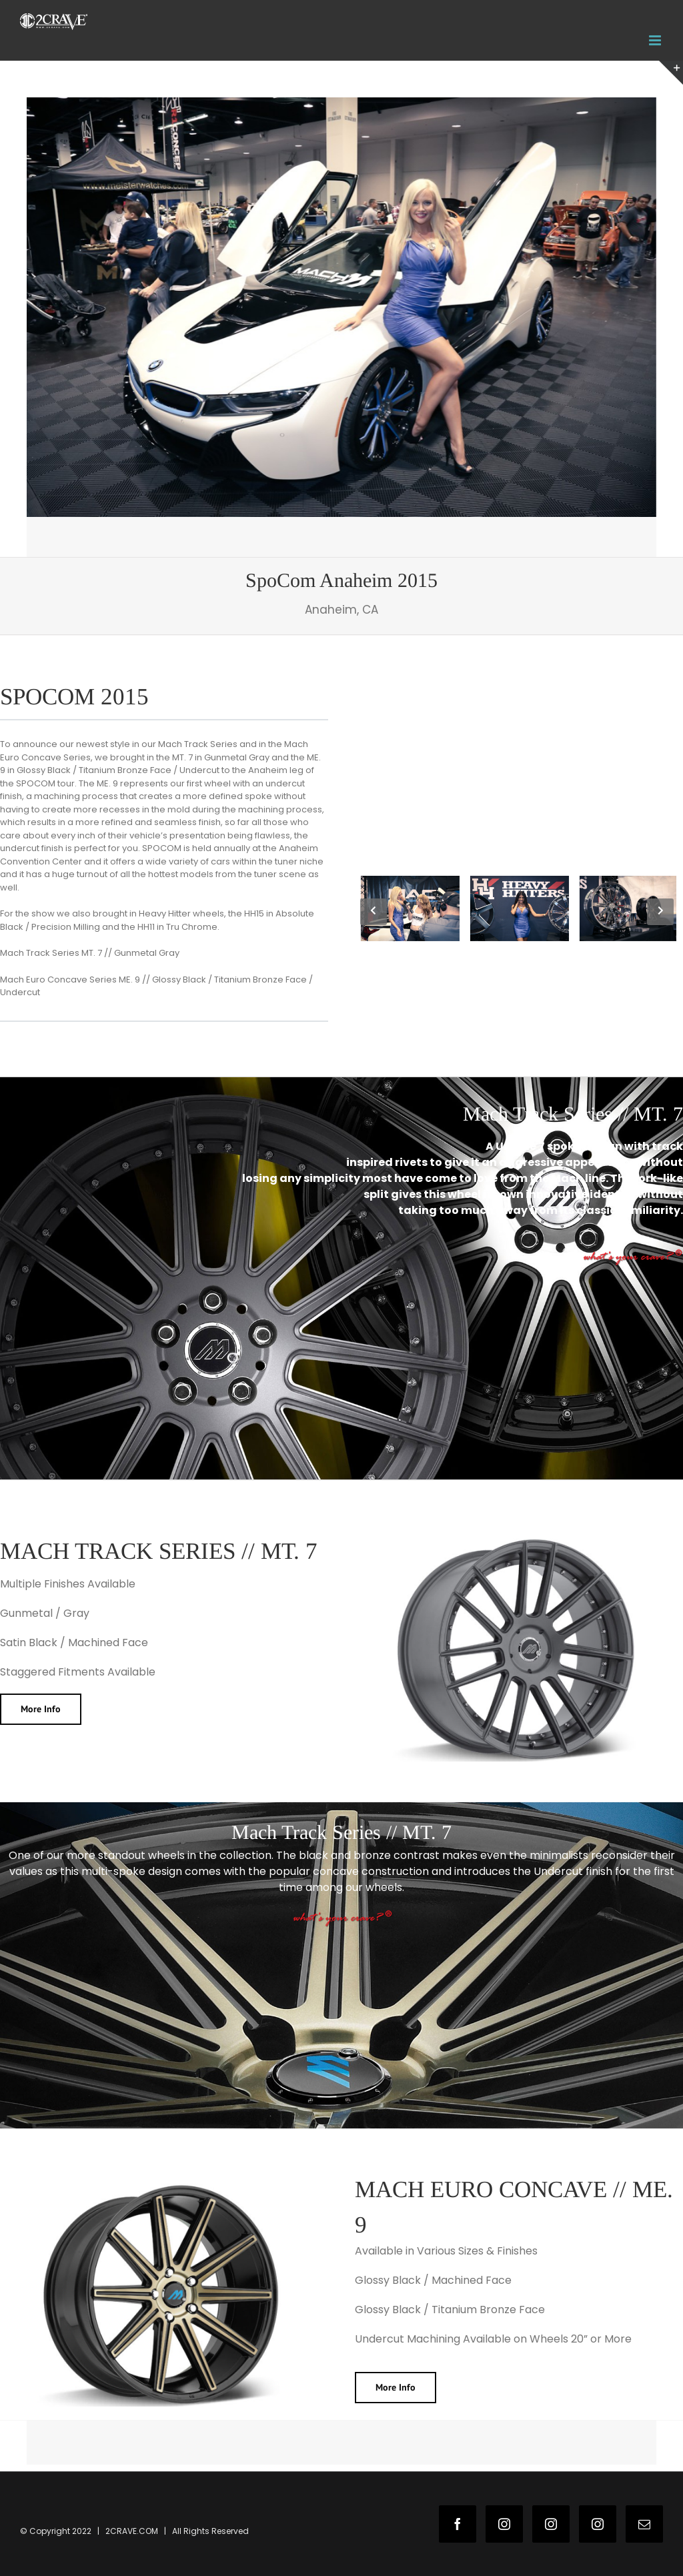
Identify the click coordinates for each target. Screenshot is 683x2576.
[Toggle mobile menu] (656, 40)
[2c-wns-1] (341, 307)
